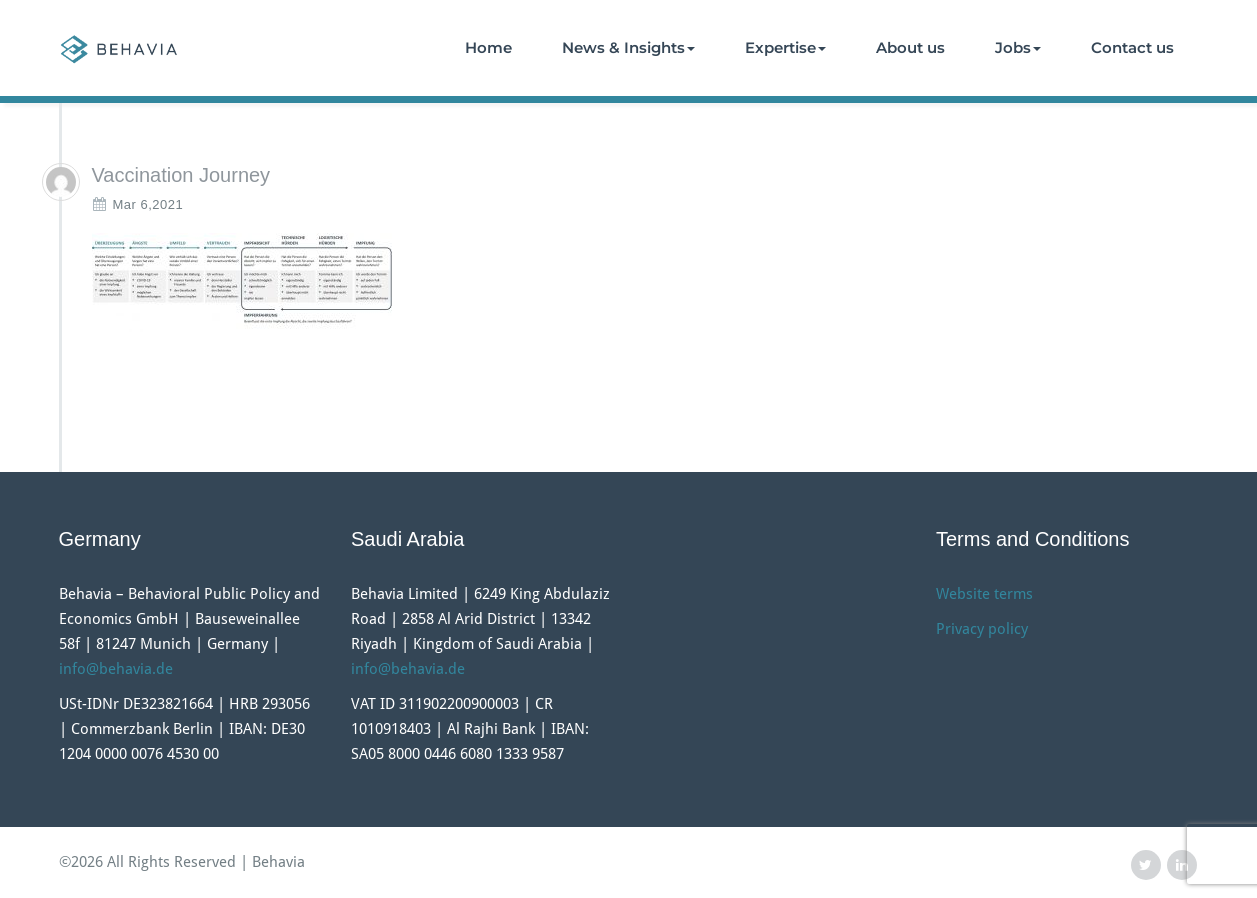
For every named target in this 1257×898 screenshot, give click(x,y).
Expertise (785, 47)
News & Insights (628, 47)
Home (488, 47)
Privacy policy (982, 629)
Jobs (1018, 47)
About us (910, 47)
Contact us (1132, 47)
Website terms (984, 594)
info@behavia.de (116, 669)
